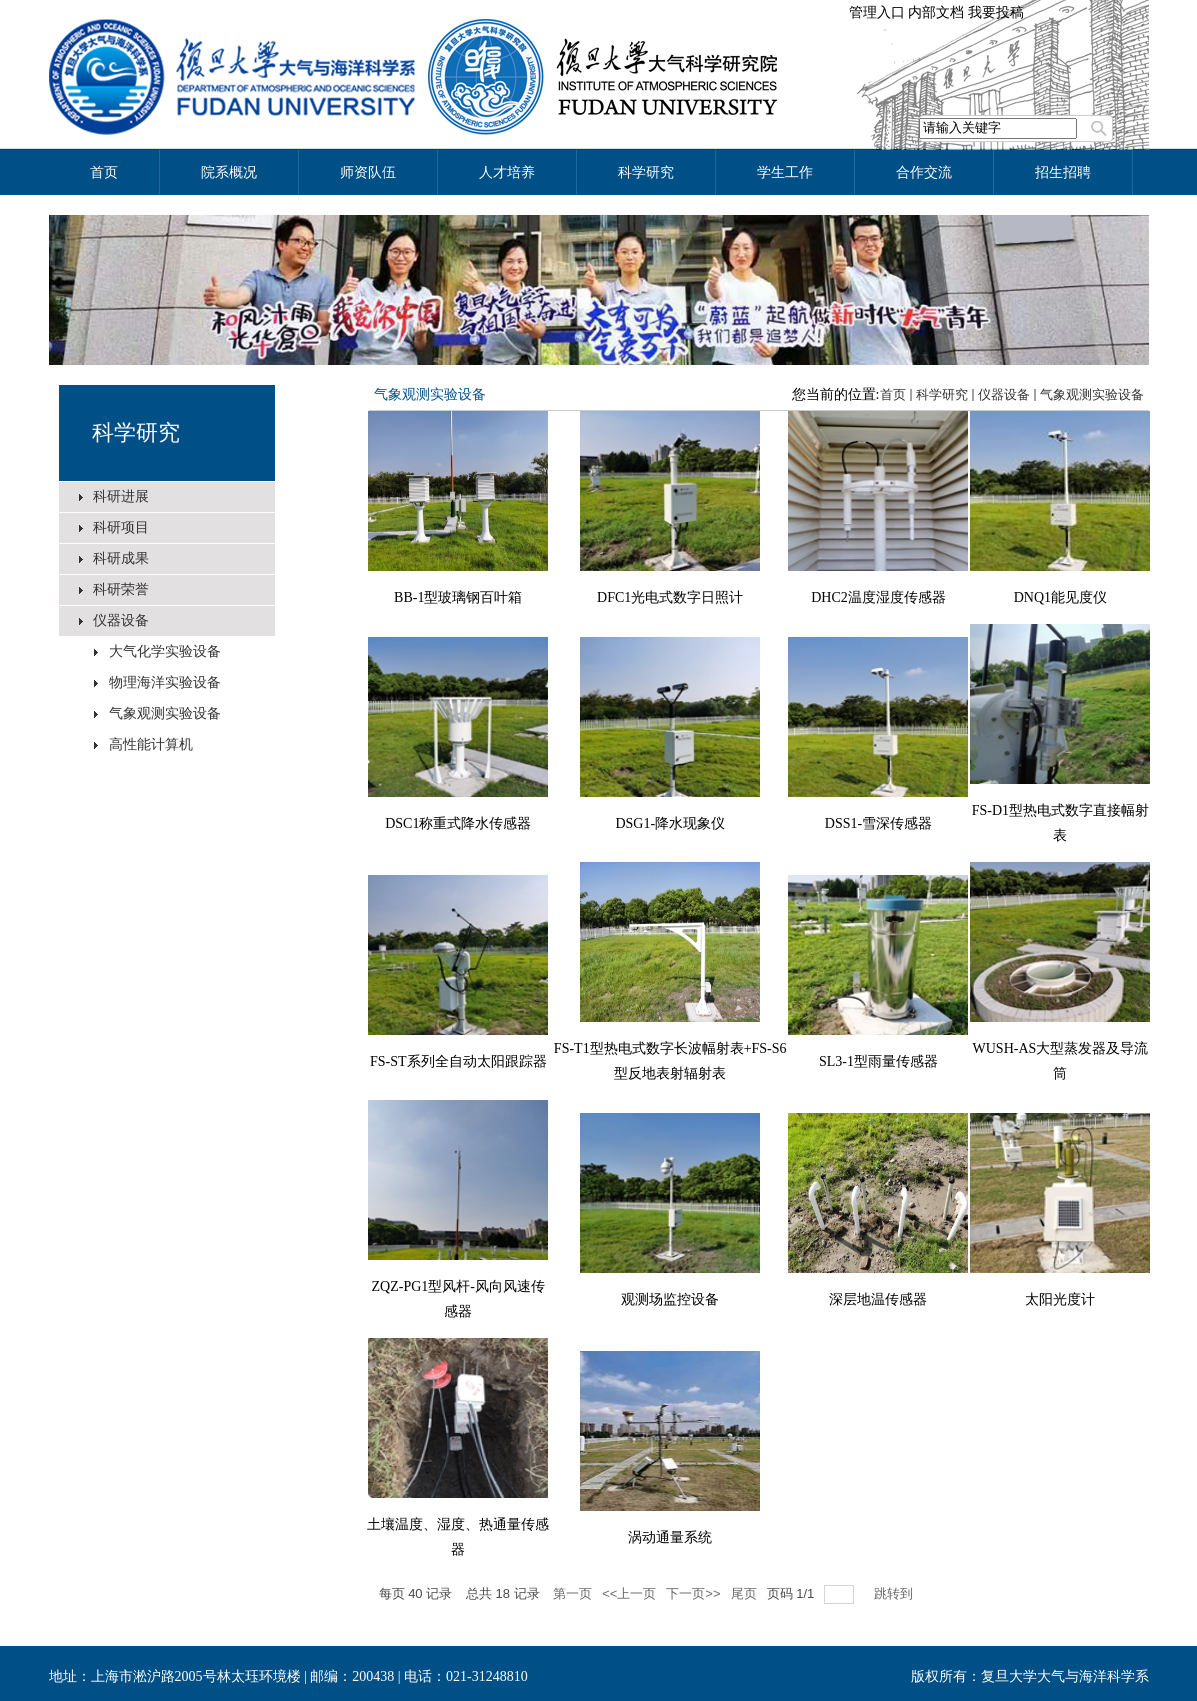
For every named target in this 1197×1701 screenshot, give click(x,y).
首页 (893, 394)
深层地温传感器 (878, 1299)
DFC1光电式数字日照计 (670, 597)
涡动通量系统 (670, 1537)
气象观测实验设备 (165, 713)
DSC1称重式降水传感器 (458, 823)
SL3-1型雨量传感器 (878, 1061)
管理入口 (877, 12)
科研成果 (121, 558)
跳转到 (895, 1593)
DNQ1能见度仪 (1060, 597)
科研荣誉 (121, 589)
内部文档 (936, 12)
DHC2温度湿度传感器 (878, 597)
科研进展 (121, 496)
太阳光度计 (1060, 1299)
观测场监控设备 (670, 1299)
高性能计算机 (151, 744)
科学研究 (136, 432)
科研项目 (121, 527)
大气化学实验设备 (165, 651)
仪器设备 (121, 620)
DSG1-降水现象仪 (670, 823)
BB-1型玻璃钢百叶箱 (458, 597)
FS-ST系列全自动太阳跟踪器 (458, 1061)
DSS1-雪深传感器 (878, 823)
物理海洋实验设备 (165, 682)
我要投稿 (996, 12)
